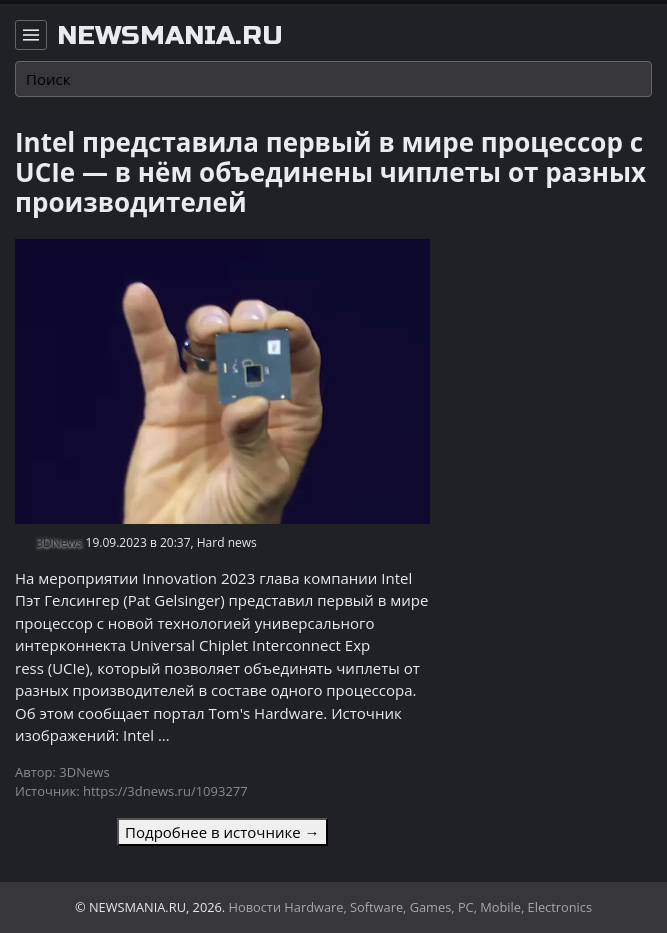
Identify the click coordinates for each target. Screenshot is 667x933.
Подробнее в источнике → (222, 832)
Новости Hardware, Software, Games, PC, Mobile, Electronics (411, 907)
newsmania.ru (170, 36)
